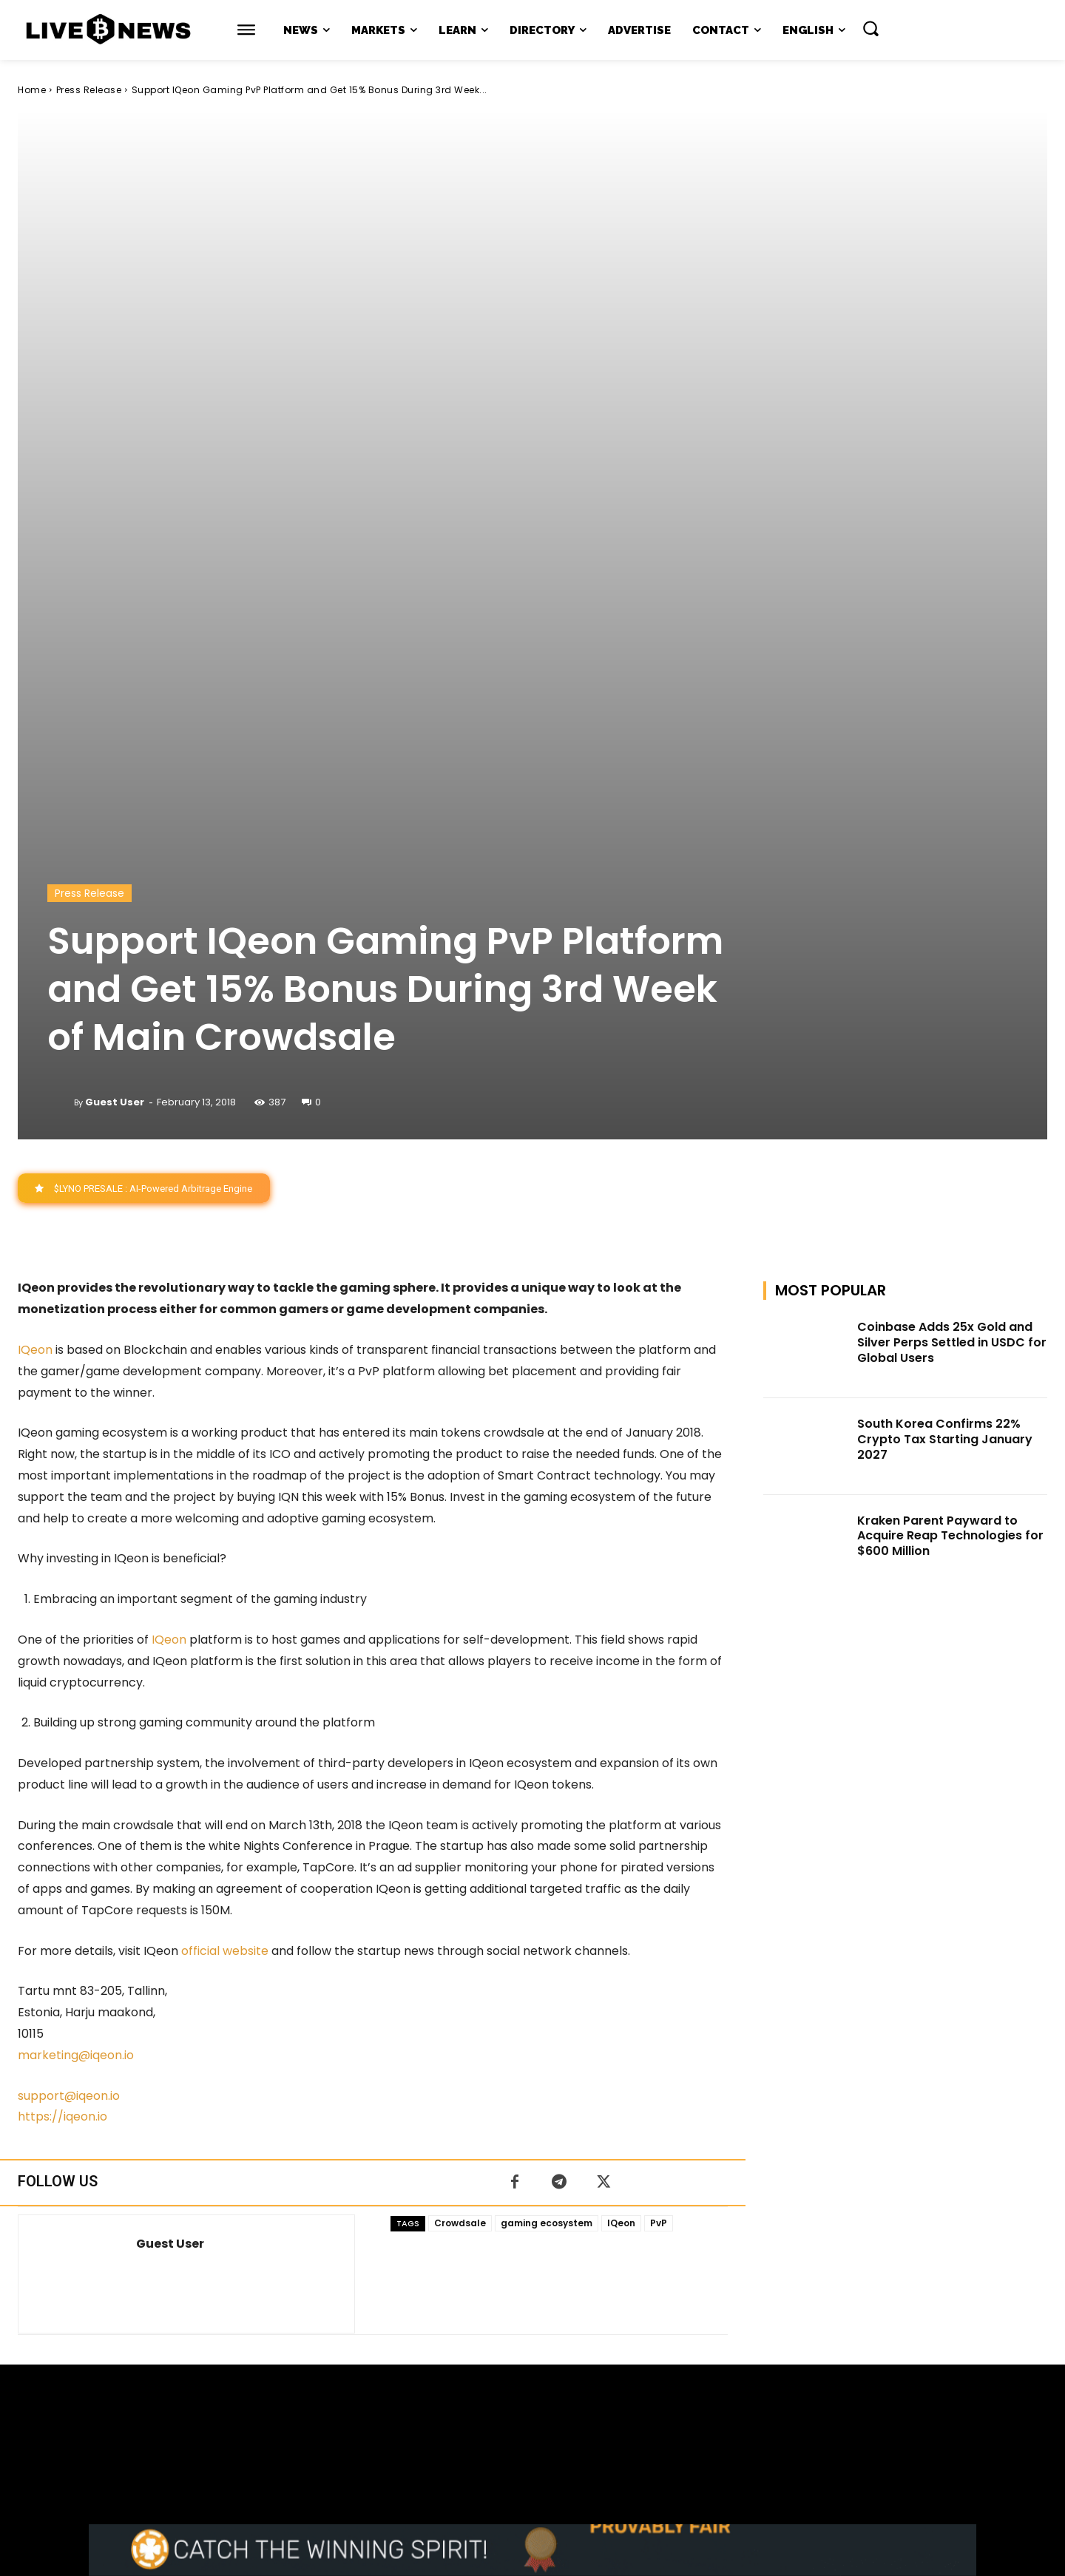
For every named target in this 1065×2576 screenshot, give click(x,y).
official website (224, 1532)
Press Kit (576, 2437)
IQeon (35, 931)
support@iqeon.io (69, 1677)
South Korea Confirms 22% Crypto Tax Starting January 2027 (944, 1021)
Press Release (89, 90)
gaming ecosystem (546, 1805)
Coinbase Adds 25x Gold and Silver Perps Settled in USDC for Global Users (952, 925)
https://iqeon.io (62, 1698)
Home (32, 90)
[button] (870, 28)
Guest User (114, 684)
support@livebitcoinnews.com (561, 2421)
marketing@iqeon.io (76, 1637)
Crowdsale (460, 1805)
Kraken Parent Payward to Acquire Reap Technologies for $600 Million (950, 1118)
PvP (658, 1805)
